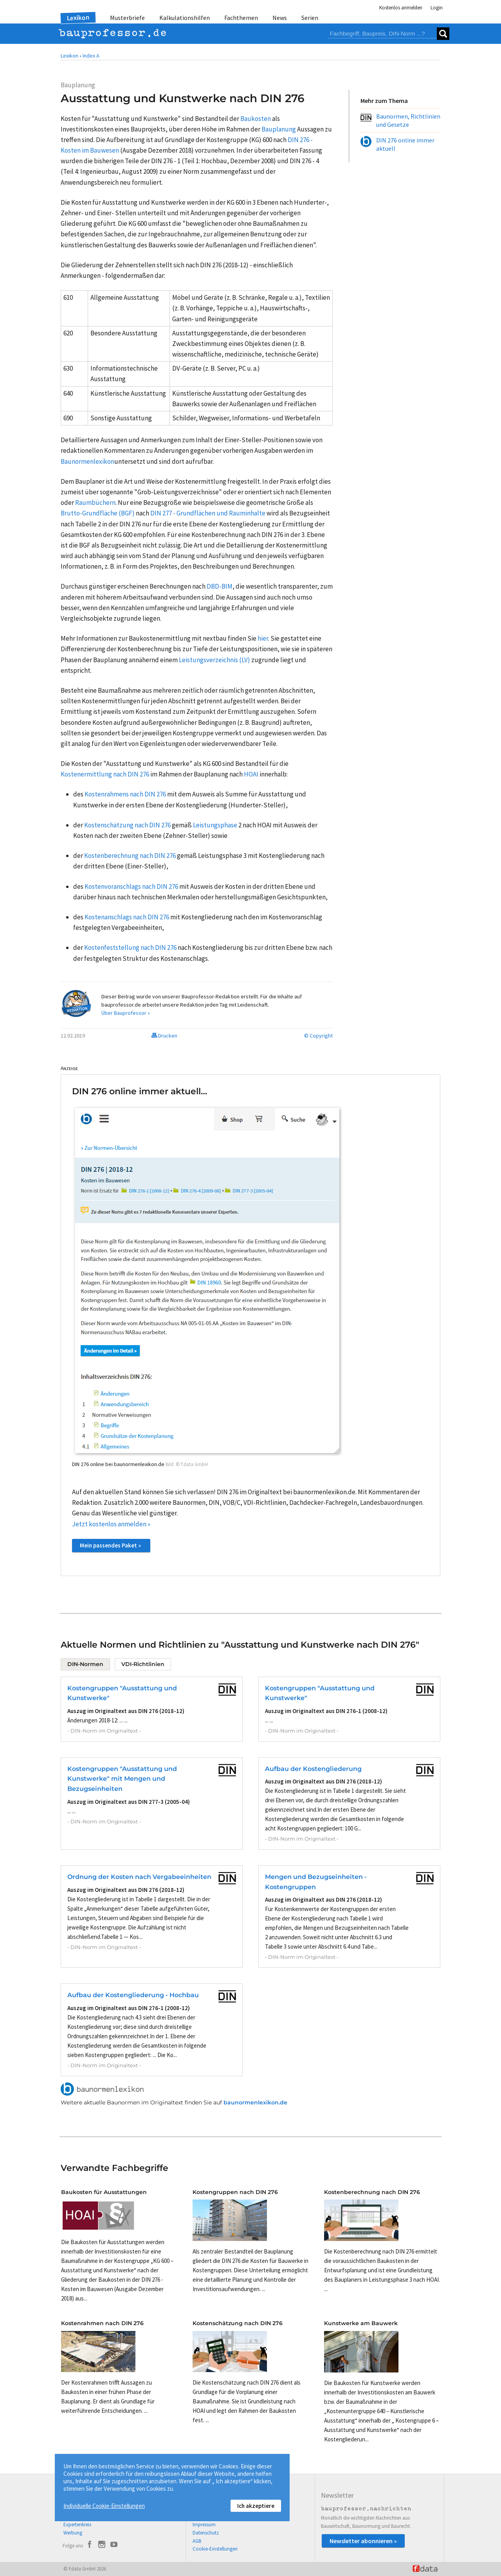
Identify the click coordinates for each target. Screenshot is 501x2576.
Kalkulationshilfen (184, 18)
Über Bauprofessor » (125, 1012)
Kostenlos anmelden (400, 7)
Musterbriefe (127, 18)
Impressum (204, 2524)
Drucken (164, 1035)
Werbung (72, 2532)
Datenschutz (206, 2532)
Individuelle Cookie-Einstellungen (104, 2505)
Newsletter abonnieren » (363, 2541)
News (279, 18)
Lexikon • (71, 55)
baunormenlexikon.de (255, 2102)
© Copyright (318, 1035)
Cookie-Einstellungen (215, 2548)
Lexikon (78, 17)
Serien (309, 18)
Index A (91, 55)
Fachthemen (241, 18)
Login (437, 7)
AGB (197, 2541)
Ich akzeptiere (255, 2505)
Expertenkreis (77, 2524)
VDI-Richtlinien (142, 1664)
